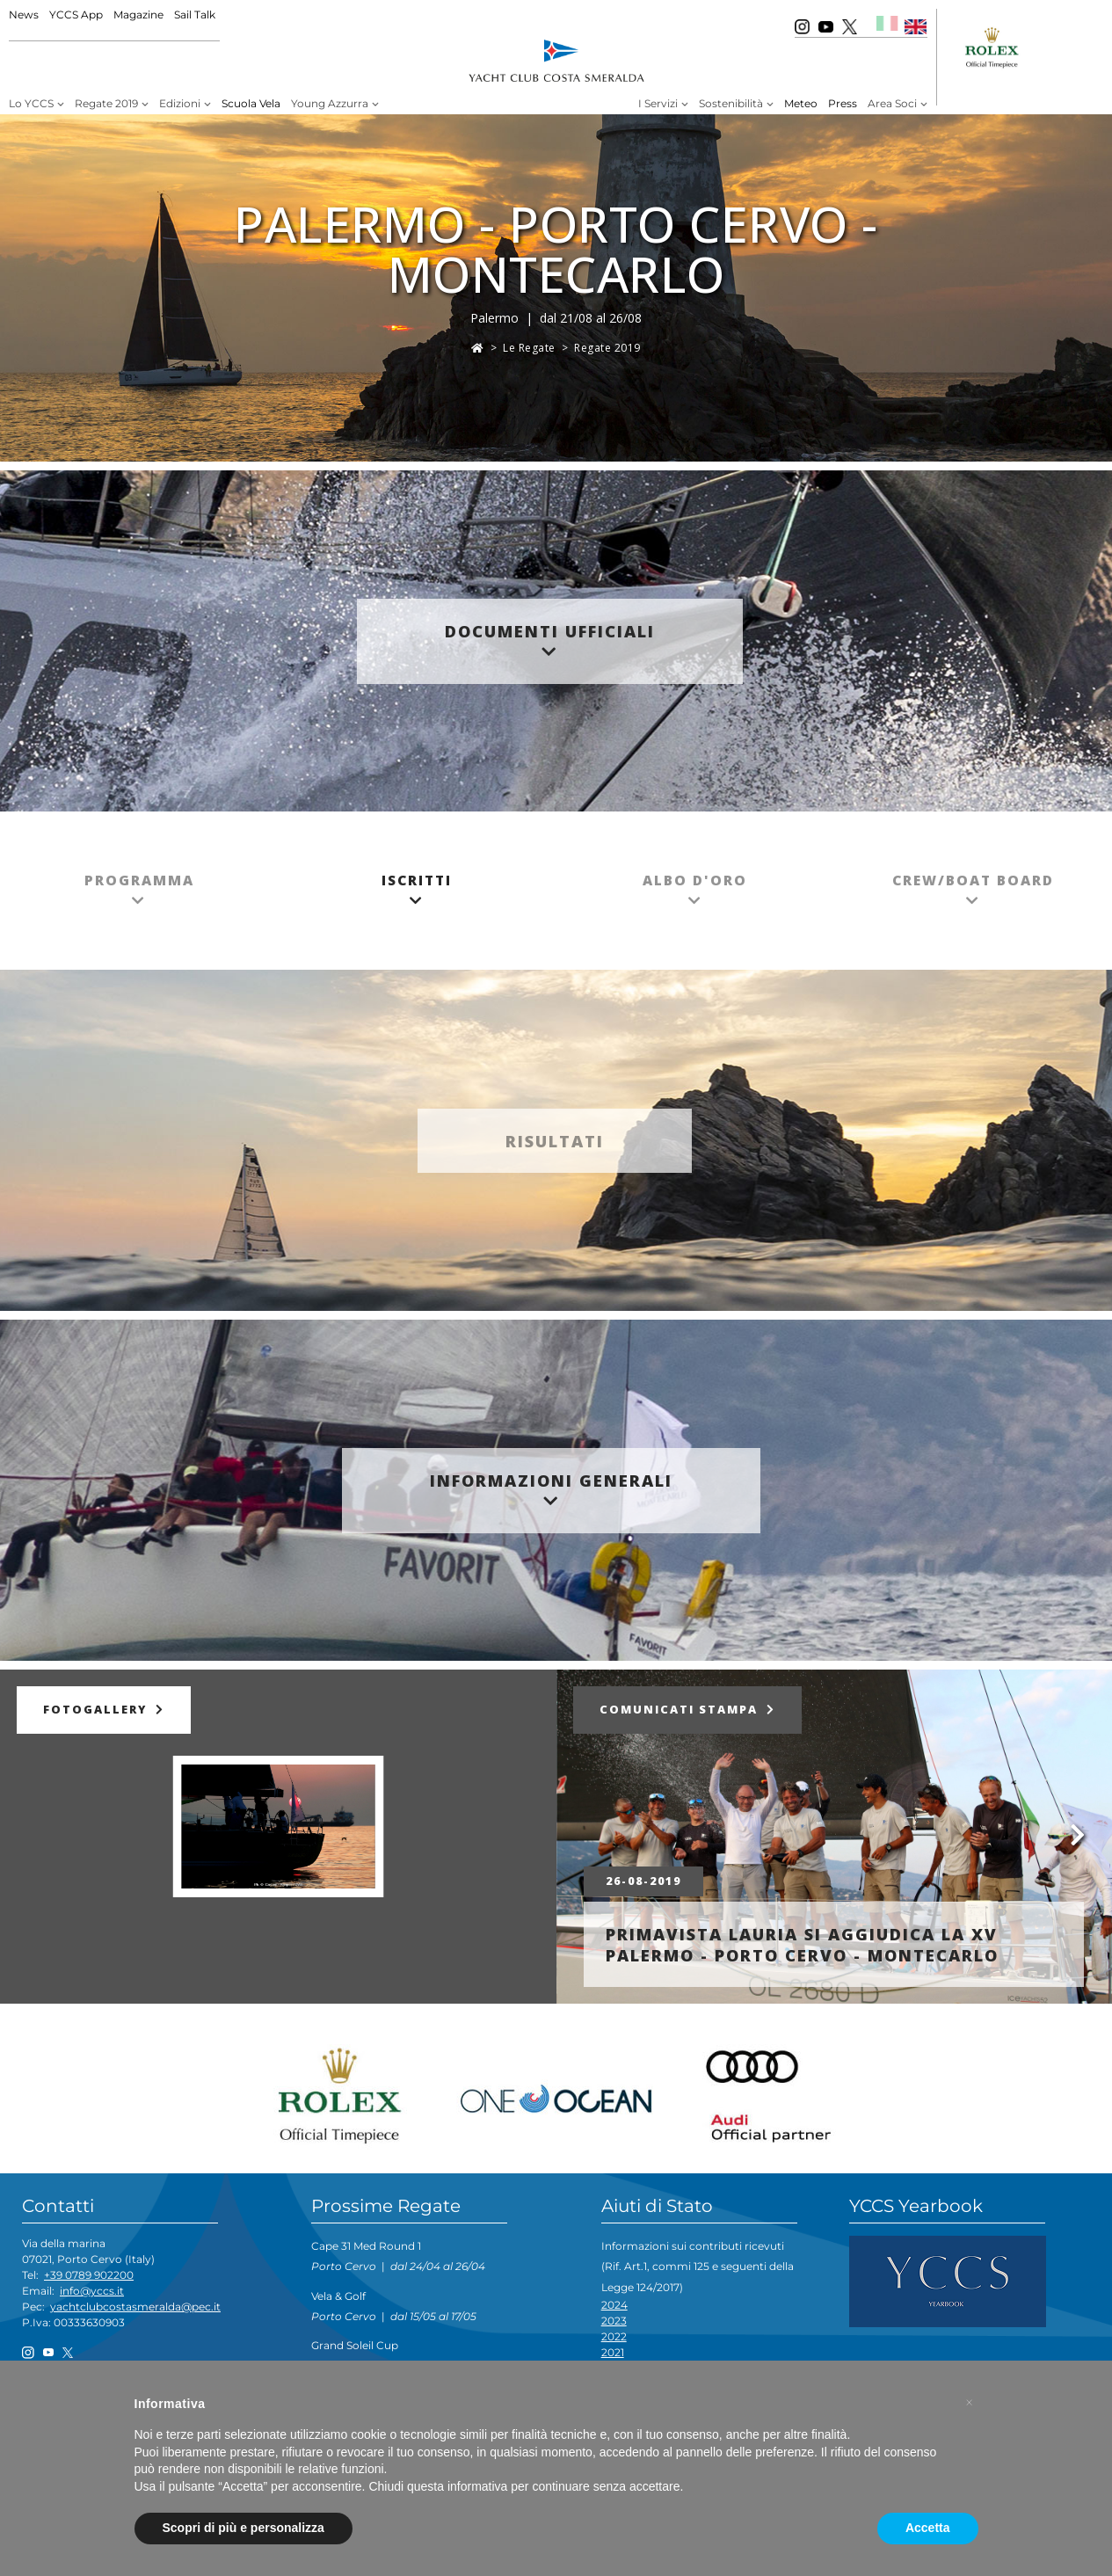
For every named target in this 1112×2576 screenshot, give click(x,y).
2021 (612, 2352)
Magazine (138, 14)
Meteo (801, 103)
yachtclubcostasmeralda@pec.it (135, 2306)
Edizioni (179, 103)
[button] (970, 2403)
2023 (614, 2320)
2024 (614, 2304)
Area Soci (892, 103)
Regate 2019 (106, 103)
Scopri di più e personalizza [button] (243, 2528)
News (24, 14)
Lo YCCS (31, 103)
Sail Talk (194, 14)
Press (842, 103)
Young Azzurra (329, 103)
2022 (614, 2336)
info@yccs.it (92, 2290)
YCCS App (76, 14)
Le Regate (529, 347)
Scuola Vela (251, 103)
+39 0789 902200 (89, 2274)
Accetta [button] (927, 2528)
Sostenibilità (731, 103)
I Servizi (658, 103)
